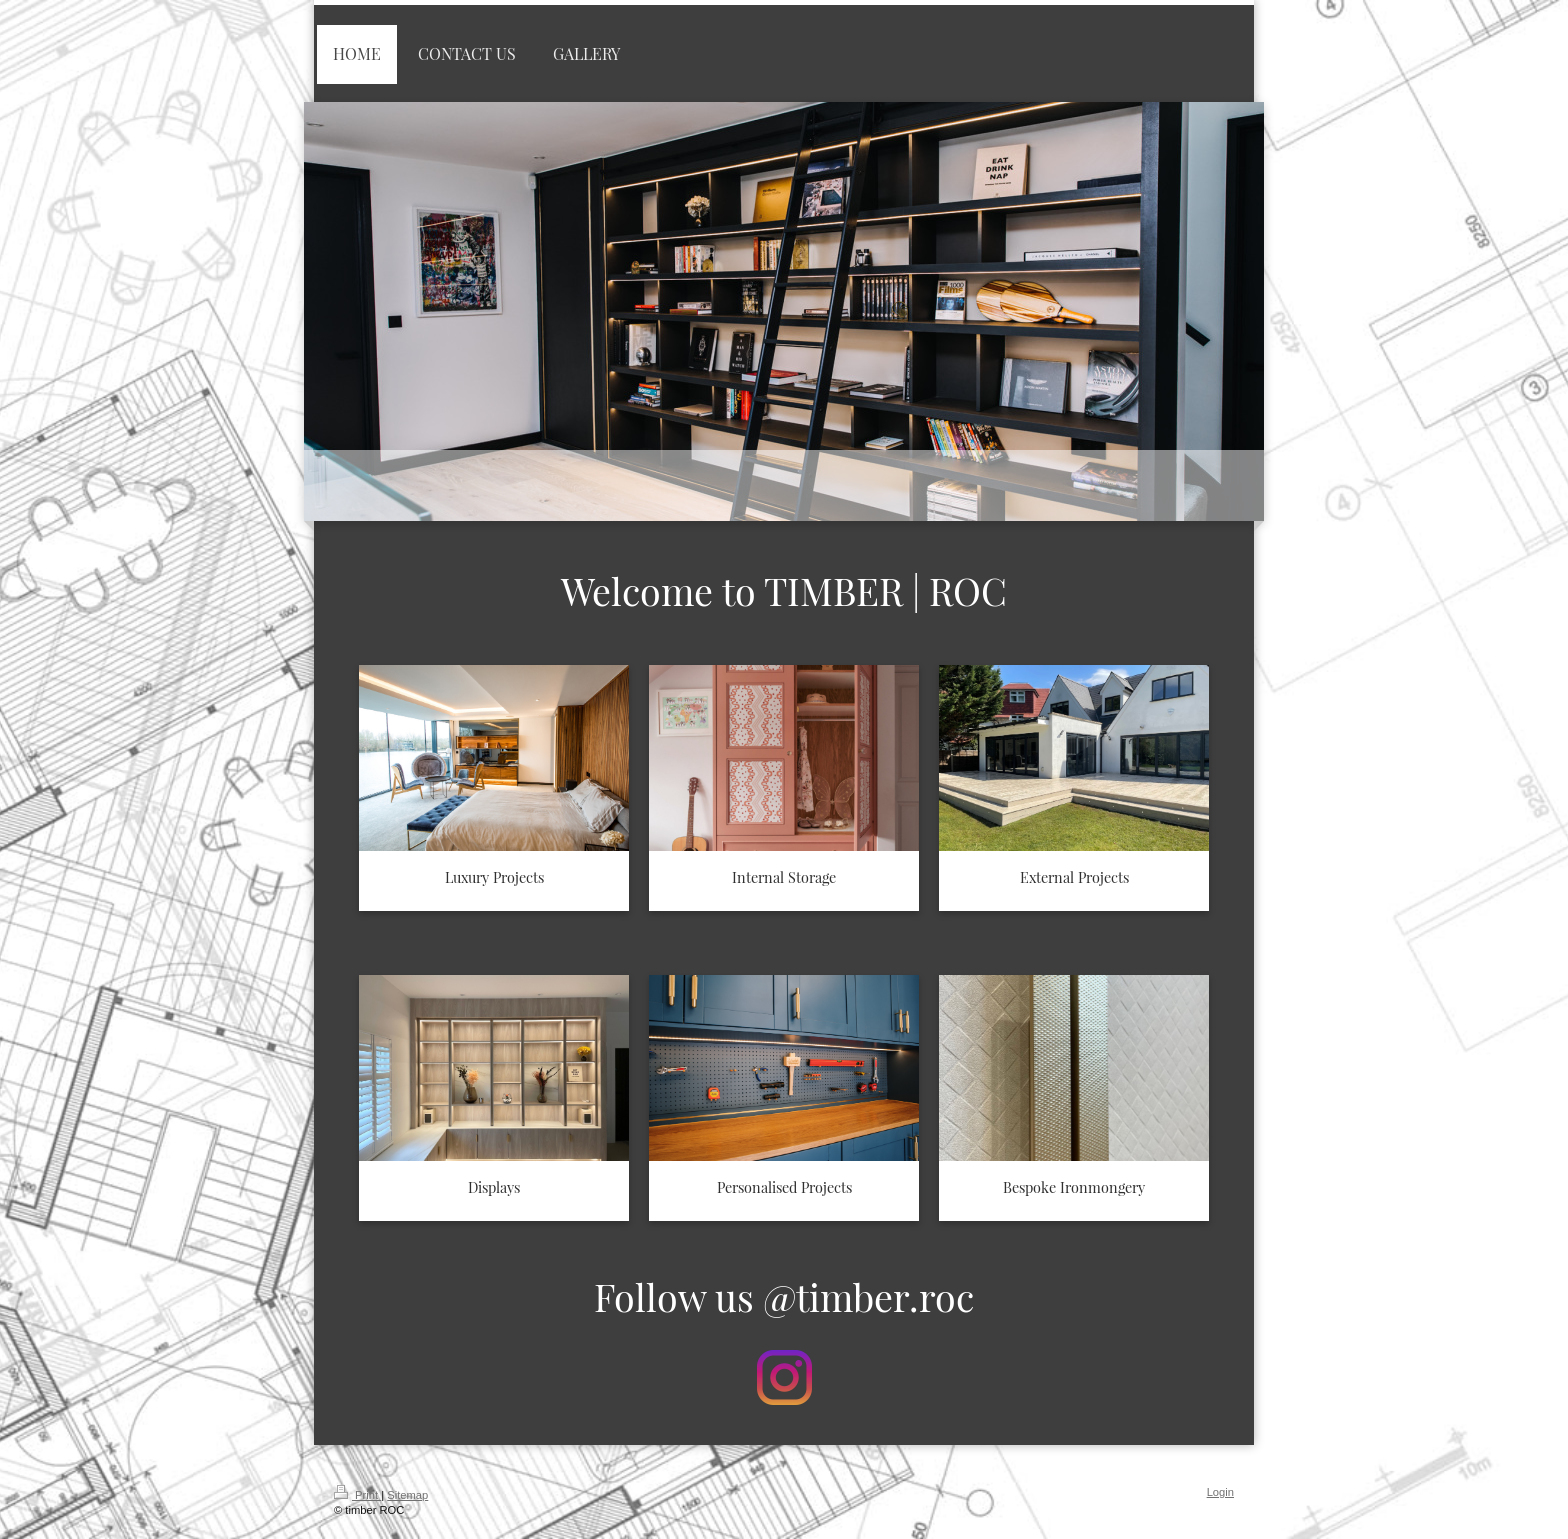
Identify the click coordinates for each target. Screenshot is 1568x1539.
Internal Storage (784, 877)
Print (357, 1495)
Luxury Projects (494, 877)
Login (1220, 1492)
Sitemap (407, 1495)
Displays (494, 1187)
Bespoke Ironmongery (1074, 1187)
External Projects (1074, 877)
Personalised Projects (784, 1187)
